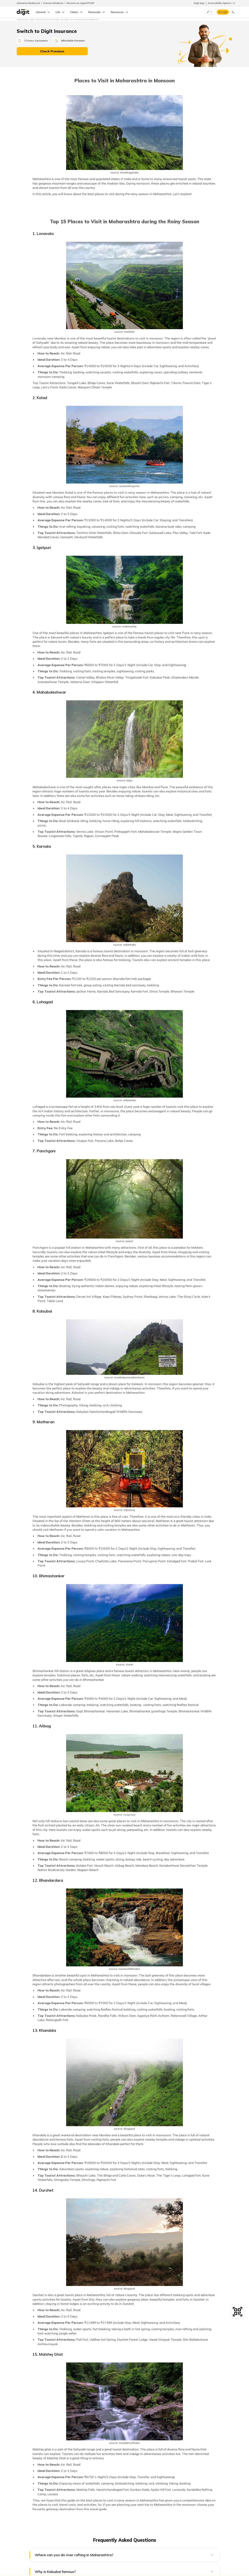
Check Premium (52, 51)
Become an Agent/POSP (80, 3)
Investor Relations (53, 3)
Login (224, 12)
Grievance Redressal (28, 3)
